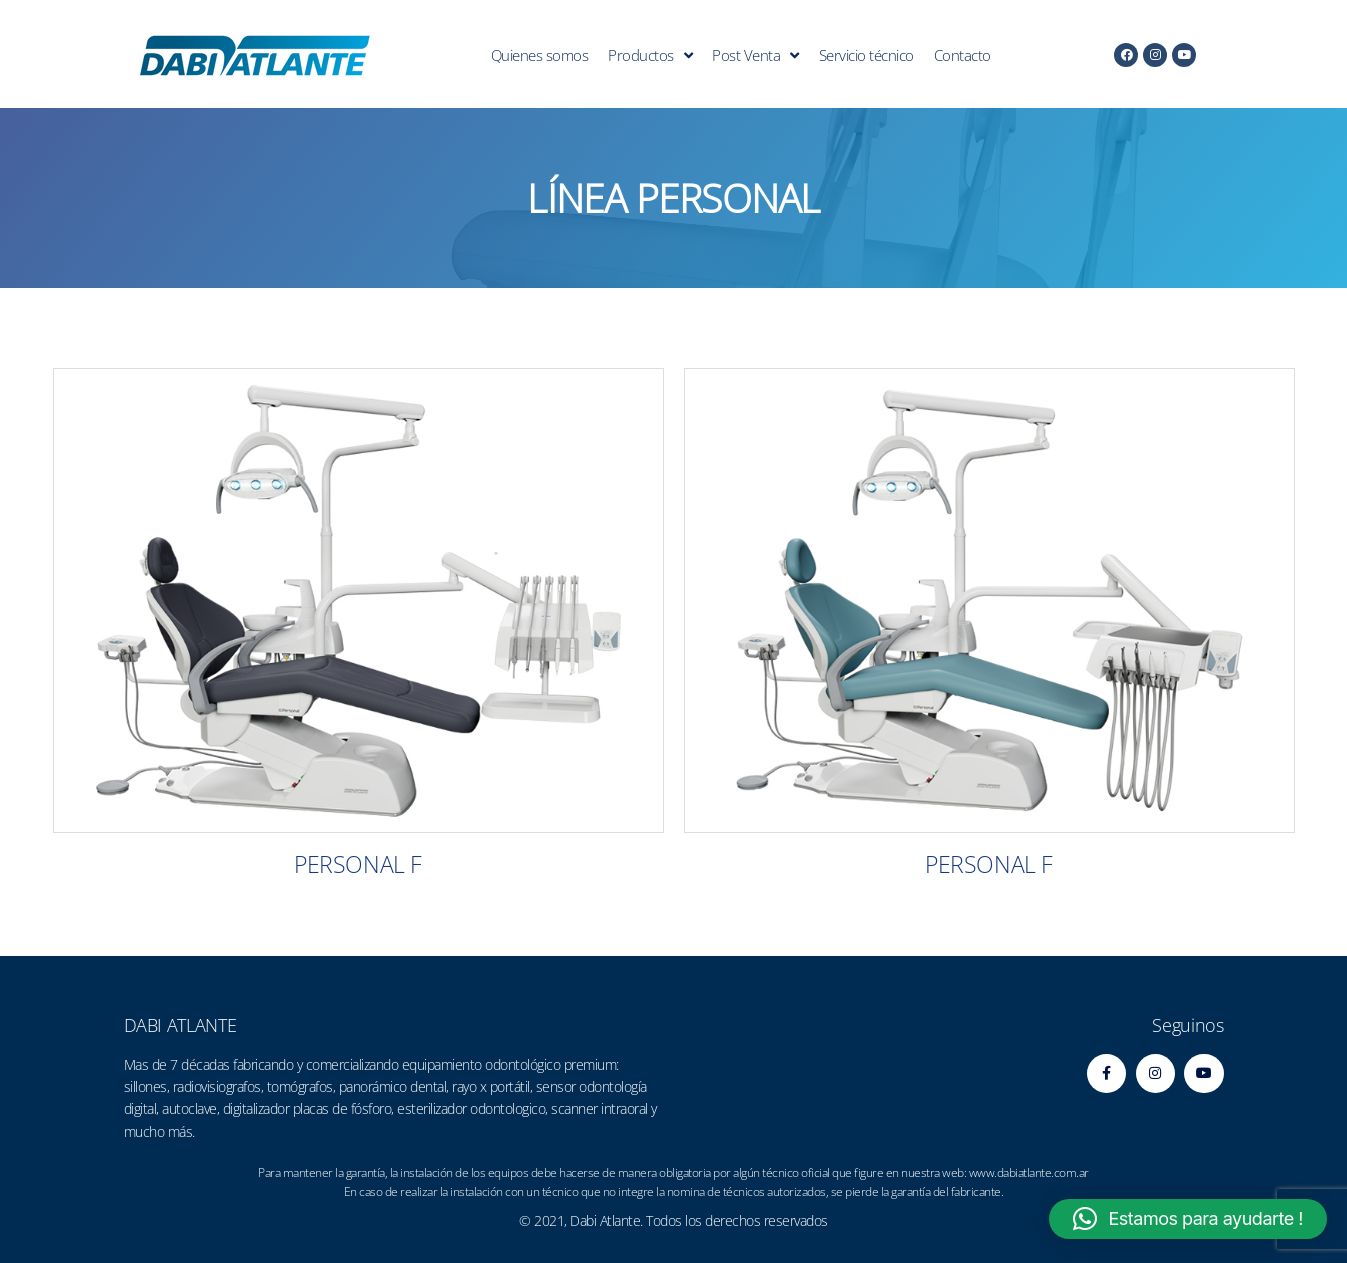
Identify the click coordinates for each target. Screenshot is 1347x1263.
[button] (1188, 1219)
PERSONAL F (357, 864)
